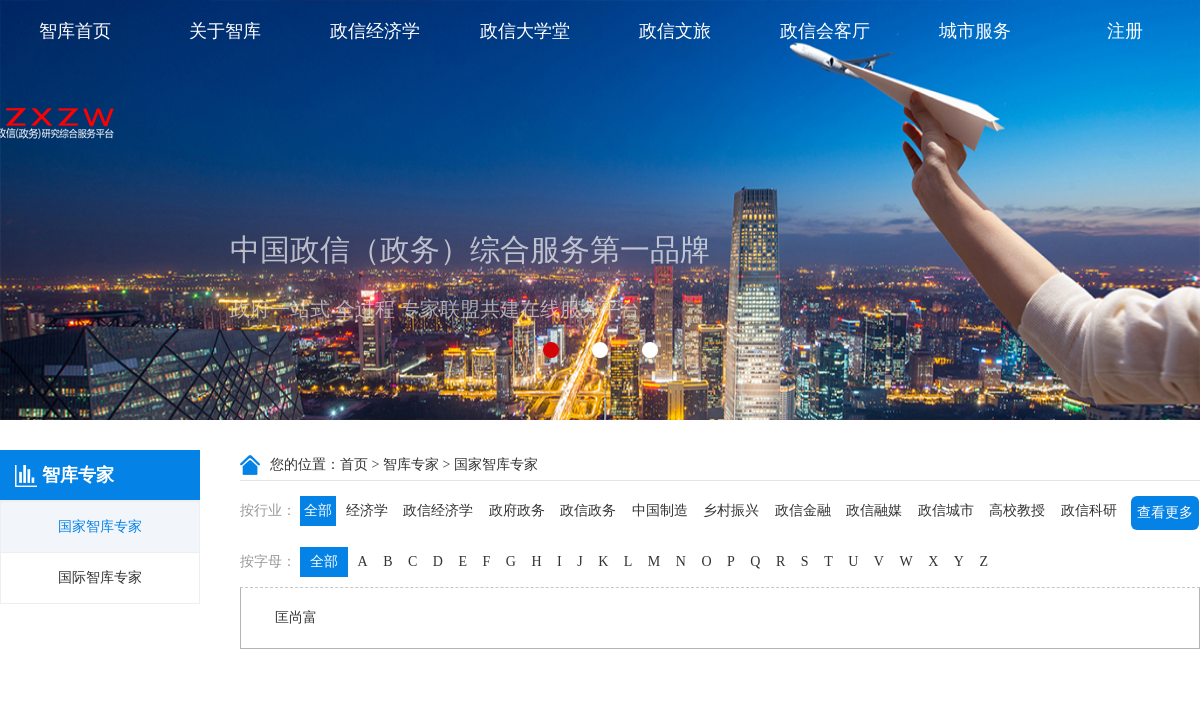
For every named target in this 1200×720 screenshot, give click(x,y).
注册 (1125, 31)
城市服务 (975, 31)
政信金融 (803, 510)
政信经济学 (375, 31)
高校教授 (1017, 510)
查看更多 (1165, 512)
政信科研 (1089, 510)
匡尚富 (296, 617)
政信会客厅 (825, 31)
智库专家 (411, 464)
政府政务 (517, 510)
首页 (354, 464)
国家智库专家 (100, 526)
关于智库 (225, 31)
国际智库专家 (100, 577)
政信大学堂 (525, 31)
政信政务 (588, 510)
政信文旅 (675, 31)
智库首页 (75, 31)
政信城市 (946, 510)
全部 (318, 510)
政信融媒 (874, 510)
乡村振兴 (731, 510)
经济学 (367, 510)
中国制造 (660, 510)
